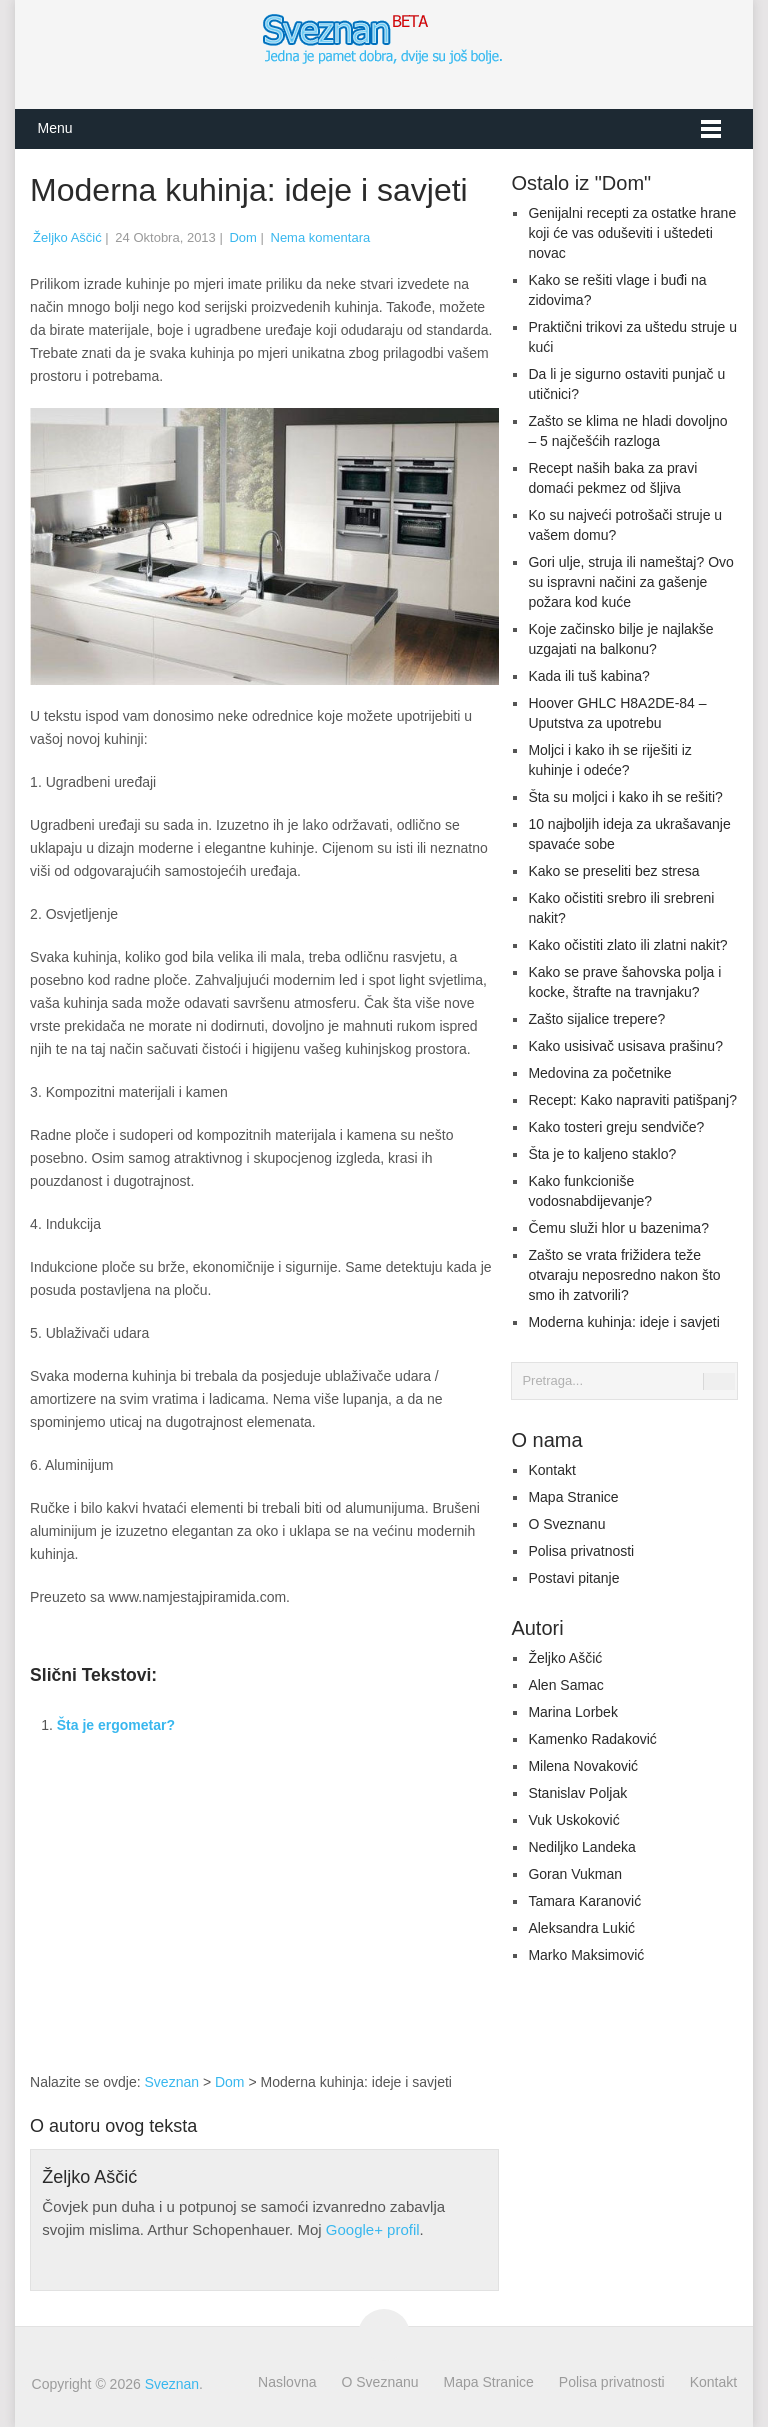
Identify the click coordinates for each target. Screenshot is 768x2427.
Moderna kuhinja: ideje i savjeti (623, 1322)
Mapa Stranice (573, 1497)
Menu (54, 128)
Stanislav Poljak (577, 1793)
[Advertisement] (407, 1919)
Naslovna (287, 2382)
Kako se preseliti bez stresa (613, 871)
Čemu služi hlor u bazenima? (618, 1228)
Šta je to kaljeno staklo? (602, 1154)
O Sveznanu (566, 1524)
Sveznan (172, 2082)
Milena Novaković (583, 1766)
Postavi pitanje (573, 1578)
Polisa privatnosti (581, 1551)
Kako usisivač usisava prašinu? (625, 1046)
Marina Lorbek (573, 1712)
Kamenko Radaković (592, 1739)
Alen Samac (565, 1685)
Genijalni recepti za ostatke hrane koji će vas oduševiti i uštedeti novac (632, 233)
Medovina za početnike (599, 1073)
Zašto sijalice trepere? (596, 1019)
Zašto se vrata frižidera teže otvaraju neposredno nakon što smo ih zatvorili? (624, 1275)
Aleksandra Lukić (581, 1928)
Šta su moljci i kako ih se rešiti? (625, 797)
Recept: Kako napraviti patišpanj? (632, 1100)
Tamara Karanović (584, 1901)
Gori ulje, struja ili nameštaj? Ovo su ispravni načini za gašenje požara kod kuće (630, 582)
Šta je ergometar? (116, 1725)
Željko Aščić (67, 237)
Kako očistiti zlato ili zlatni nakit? (627, 945)
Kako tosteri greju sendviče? (616, 1127)
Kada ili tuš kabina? (588, 676)
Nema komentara (321, 237)
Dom (242, 237)
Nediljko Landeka (581, 1847)
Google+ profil (373, 2229)
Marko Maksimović (586, 1955)
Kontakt (551, 1470)
